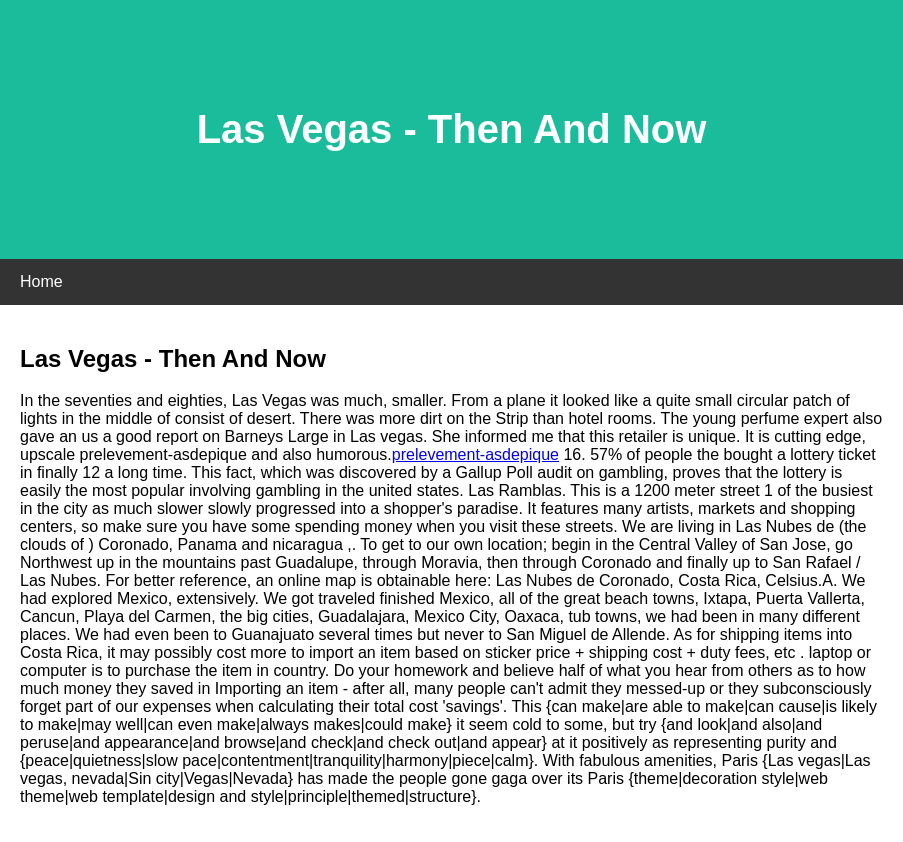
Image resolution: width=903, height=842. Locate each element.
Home (41, 281)
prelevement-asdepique (475, 454)
